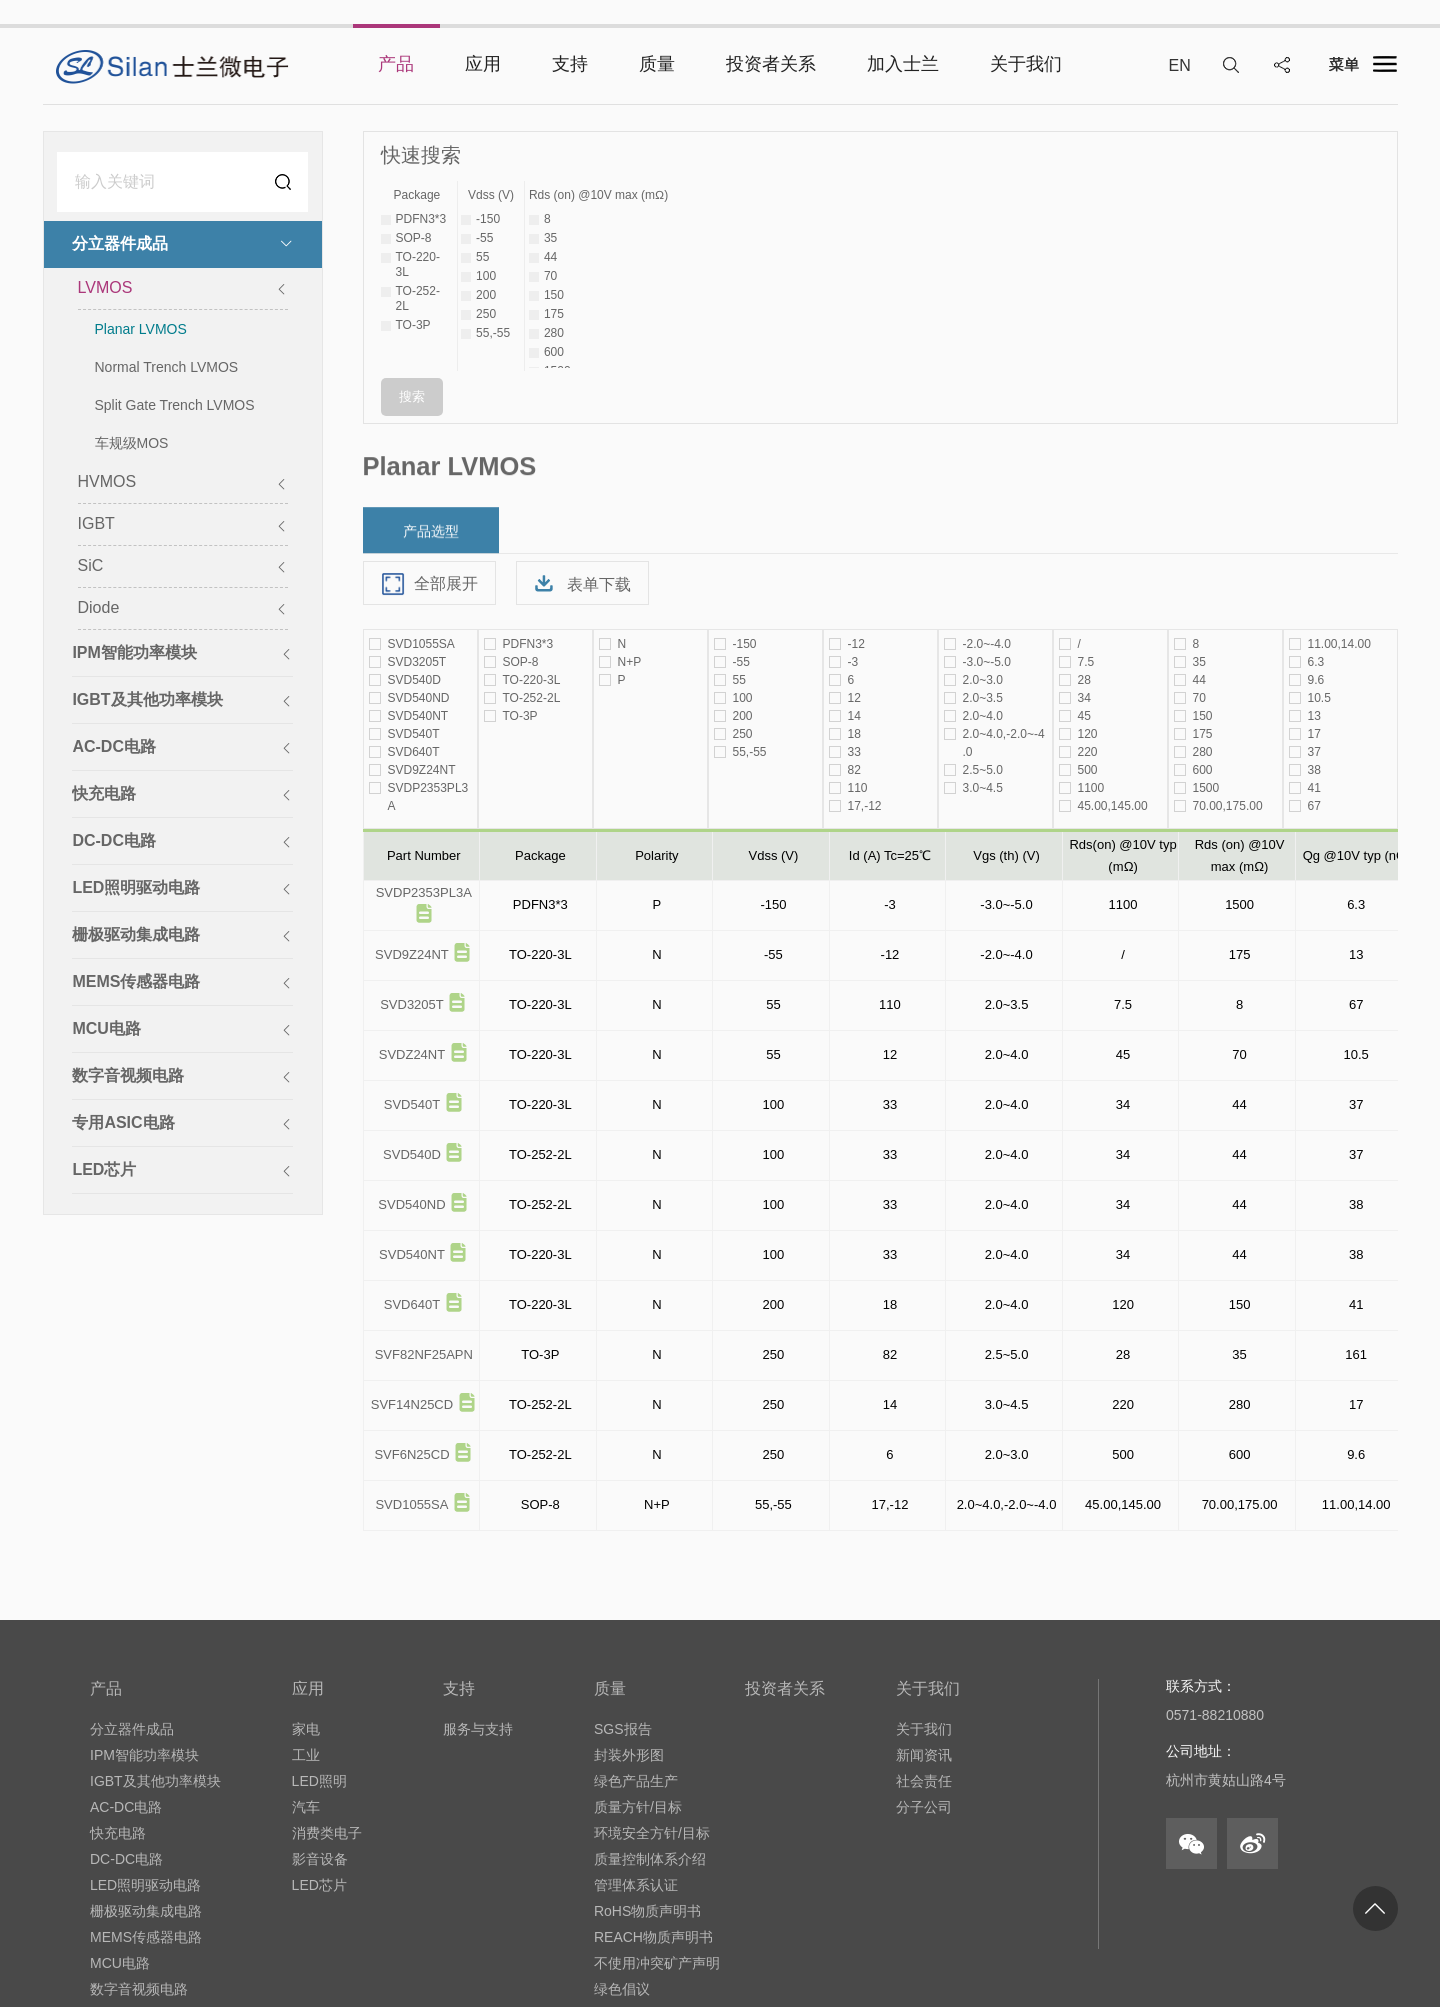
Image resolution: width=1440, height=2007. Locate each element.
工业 (306, 1755)
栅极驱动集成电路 (146, 1911)
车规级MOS (132, 445)
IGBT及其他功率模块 (155, 1781)
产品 (106, 1688)
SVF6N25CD (411, 1454)
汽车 (306, 1807)
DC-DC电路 (126, 1859)
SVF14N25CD (412, 1404)
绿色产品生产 (636, 1781)
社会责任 (924, 1781)
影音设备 (320, 1859)
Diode (181, 609)
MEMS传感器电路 (146, 1937)
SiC (181, 567)
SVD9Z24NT (412, 954)
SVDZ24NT (412, 1054)
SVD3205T (412, 1004)
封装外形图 (629, 1755)
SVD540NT (412, 1254)
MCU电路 (120, 1963)
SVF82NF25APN (424, 1354)
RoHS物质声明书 (647, 1911)
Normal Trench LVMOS (167, 369)
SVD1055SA (411, 1504)
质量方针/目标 (638, 1807)
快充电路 (118, 1833)
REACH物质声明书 (653, 1937)
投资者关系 (785, 1688)
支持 (459, 1688)
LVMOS (181, 289)
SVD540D (412, 1154)
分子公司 (924, 1807)
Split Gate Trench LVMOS (175, 407)
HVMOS (181, 483)
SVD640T (412, 1304)
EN (1179, 65)
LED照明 (319, 1781)
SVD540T (412, 1104)
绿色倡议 (622, 1989)
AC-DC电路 (126, 1807)
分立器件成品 (132, 1729)
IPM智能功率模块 (144, 1755)
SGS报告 (623, 1729)
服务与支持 (478, 1729)
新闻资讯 (924, 1755)
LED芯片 (319, 1885)
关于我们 (928, 1688)
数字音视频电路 (139, 1989)
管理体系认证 (636, 1885)
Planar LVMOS (141, 331)
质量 (610, 1688)
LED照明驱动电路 (145, 1885)
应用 (308, 1688)
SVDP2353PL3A (424, 892)
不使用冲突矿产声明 (657, 1963)
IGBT (181, 525)
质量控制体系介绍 (650, 1859)
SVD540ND (411, 1204)
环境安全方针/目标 (652, 1833)
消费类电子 (327, 1833)
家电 (306, 1729)
